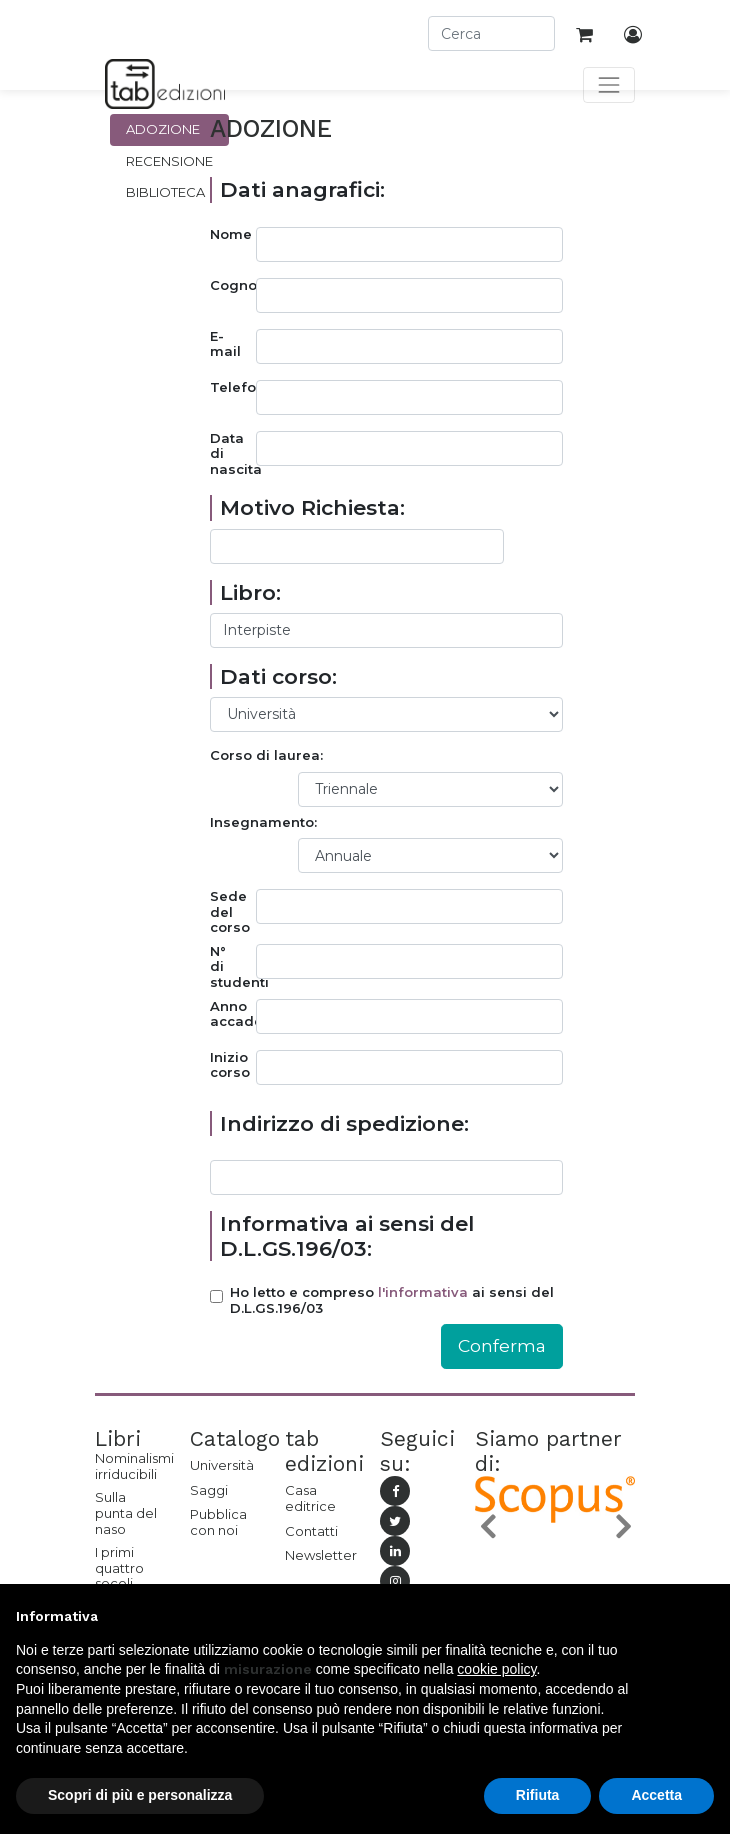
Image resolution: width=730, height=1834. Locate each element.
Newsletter (317, 1555)
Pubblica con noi (218, 1522)
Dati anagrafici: (302, 189)
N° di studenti (233, 967)
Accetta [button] (656, 1795)
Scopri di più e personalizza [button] (140, 1795)
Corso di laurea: (266, 755)
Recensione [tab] (169, 161)
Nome (231, 234)
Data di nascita (233, 454)
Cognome (233, 285)
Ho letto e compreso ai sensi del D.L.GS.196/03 (392, 1300)
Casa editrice (310, 1498)
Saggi (209, 1490)
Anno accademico (233, 1014)
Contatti (311, 1531)
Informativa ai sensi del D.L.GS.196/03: (347, 1236)
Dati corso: (278, 676)
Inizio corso (230, 1065)
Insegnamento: (263, 822)
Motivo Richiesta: (312, 507)
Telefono (233, 387)
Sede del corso (230, 912)
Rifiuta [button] (538, 1795)
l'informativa (423, 1292)
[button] (487, 1526)
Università (222, 1465)
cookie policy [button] (496, 1669)
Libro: (250, 592)
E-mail (225, 344)
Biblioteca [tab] (165, 192)
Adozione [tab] (163, 129)
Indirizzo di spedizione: (344, 1123)
